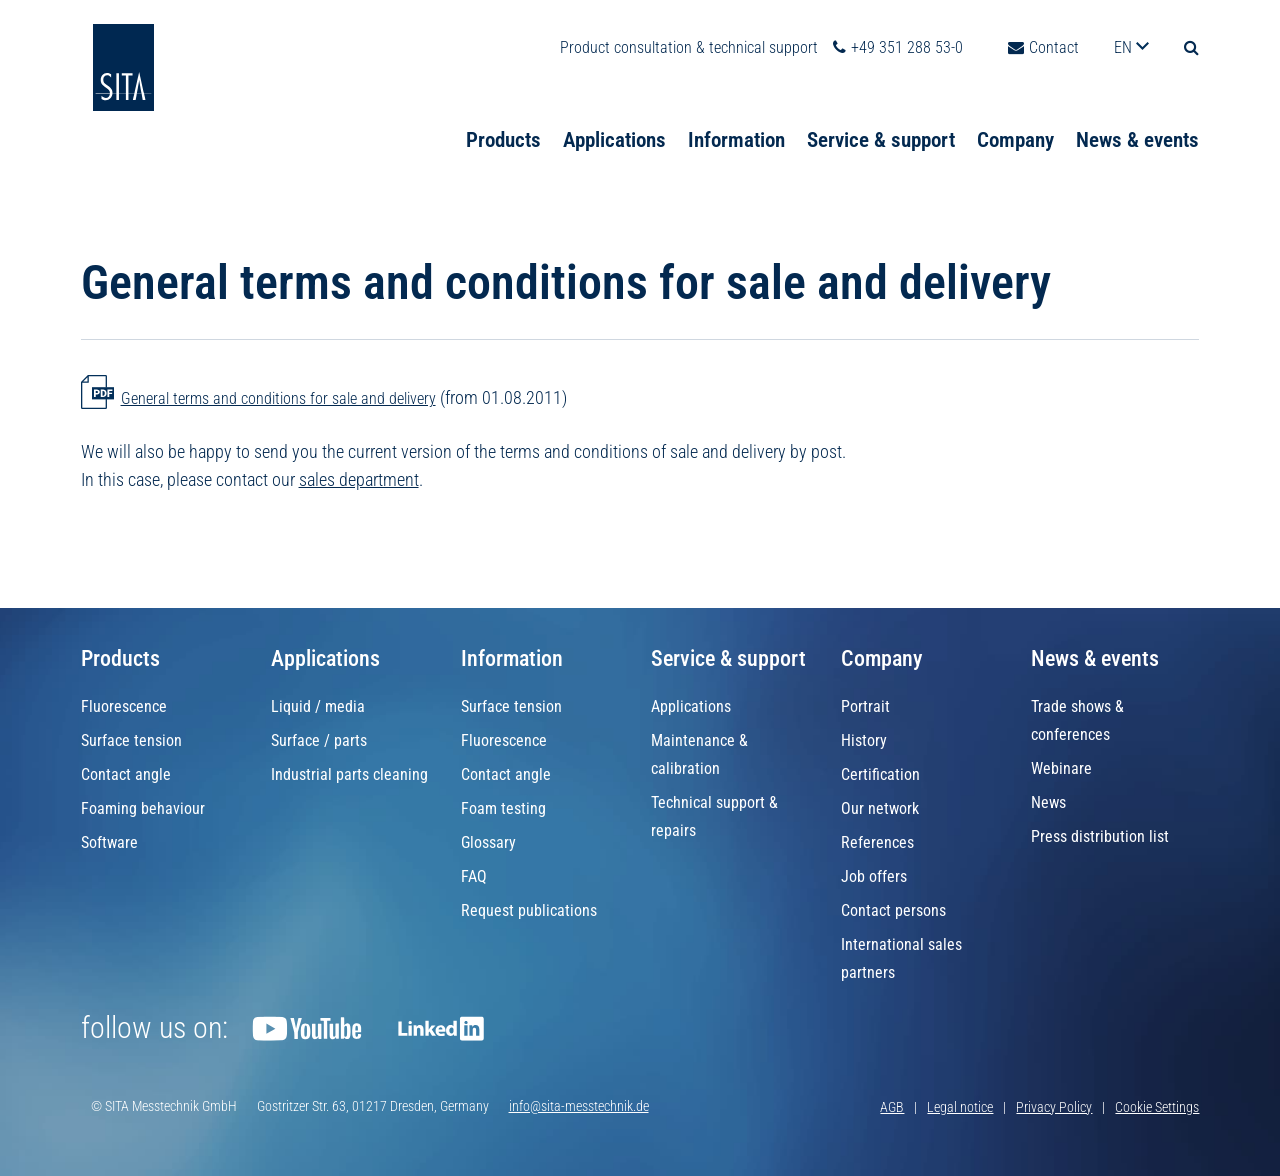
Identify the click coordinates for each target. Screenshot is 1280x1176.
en (1125, 23)
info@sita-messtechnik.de (579, 1106)
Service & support (881, 114)
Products (503, 114)
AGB (892, 1107)
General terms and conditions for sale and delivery (278, 398)
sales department (359, 479)
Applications (614, 114)
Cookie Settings (1157, 1107)
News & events (1137, 114)
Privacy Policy (1054, 1107)
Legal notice (960, 1107)
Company (1015, 114)
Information (736, 114)
